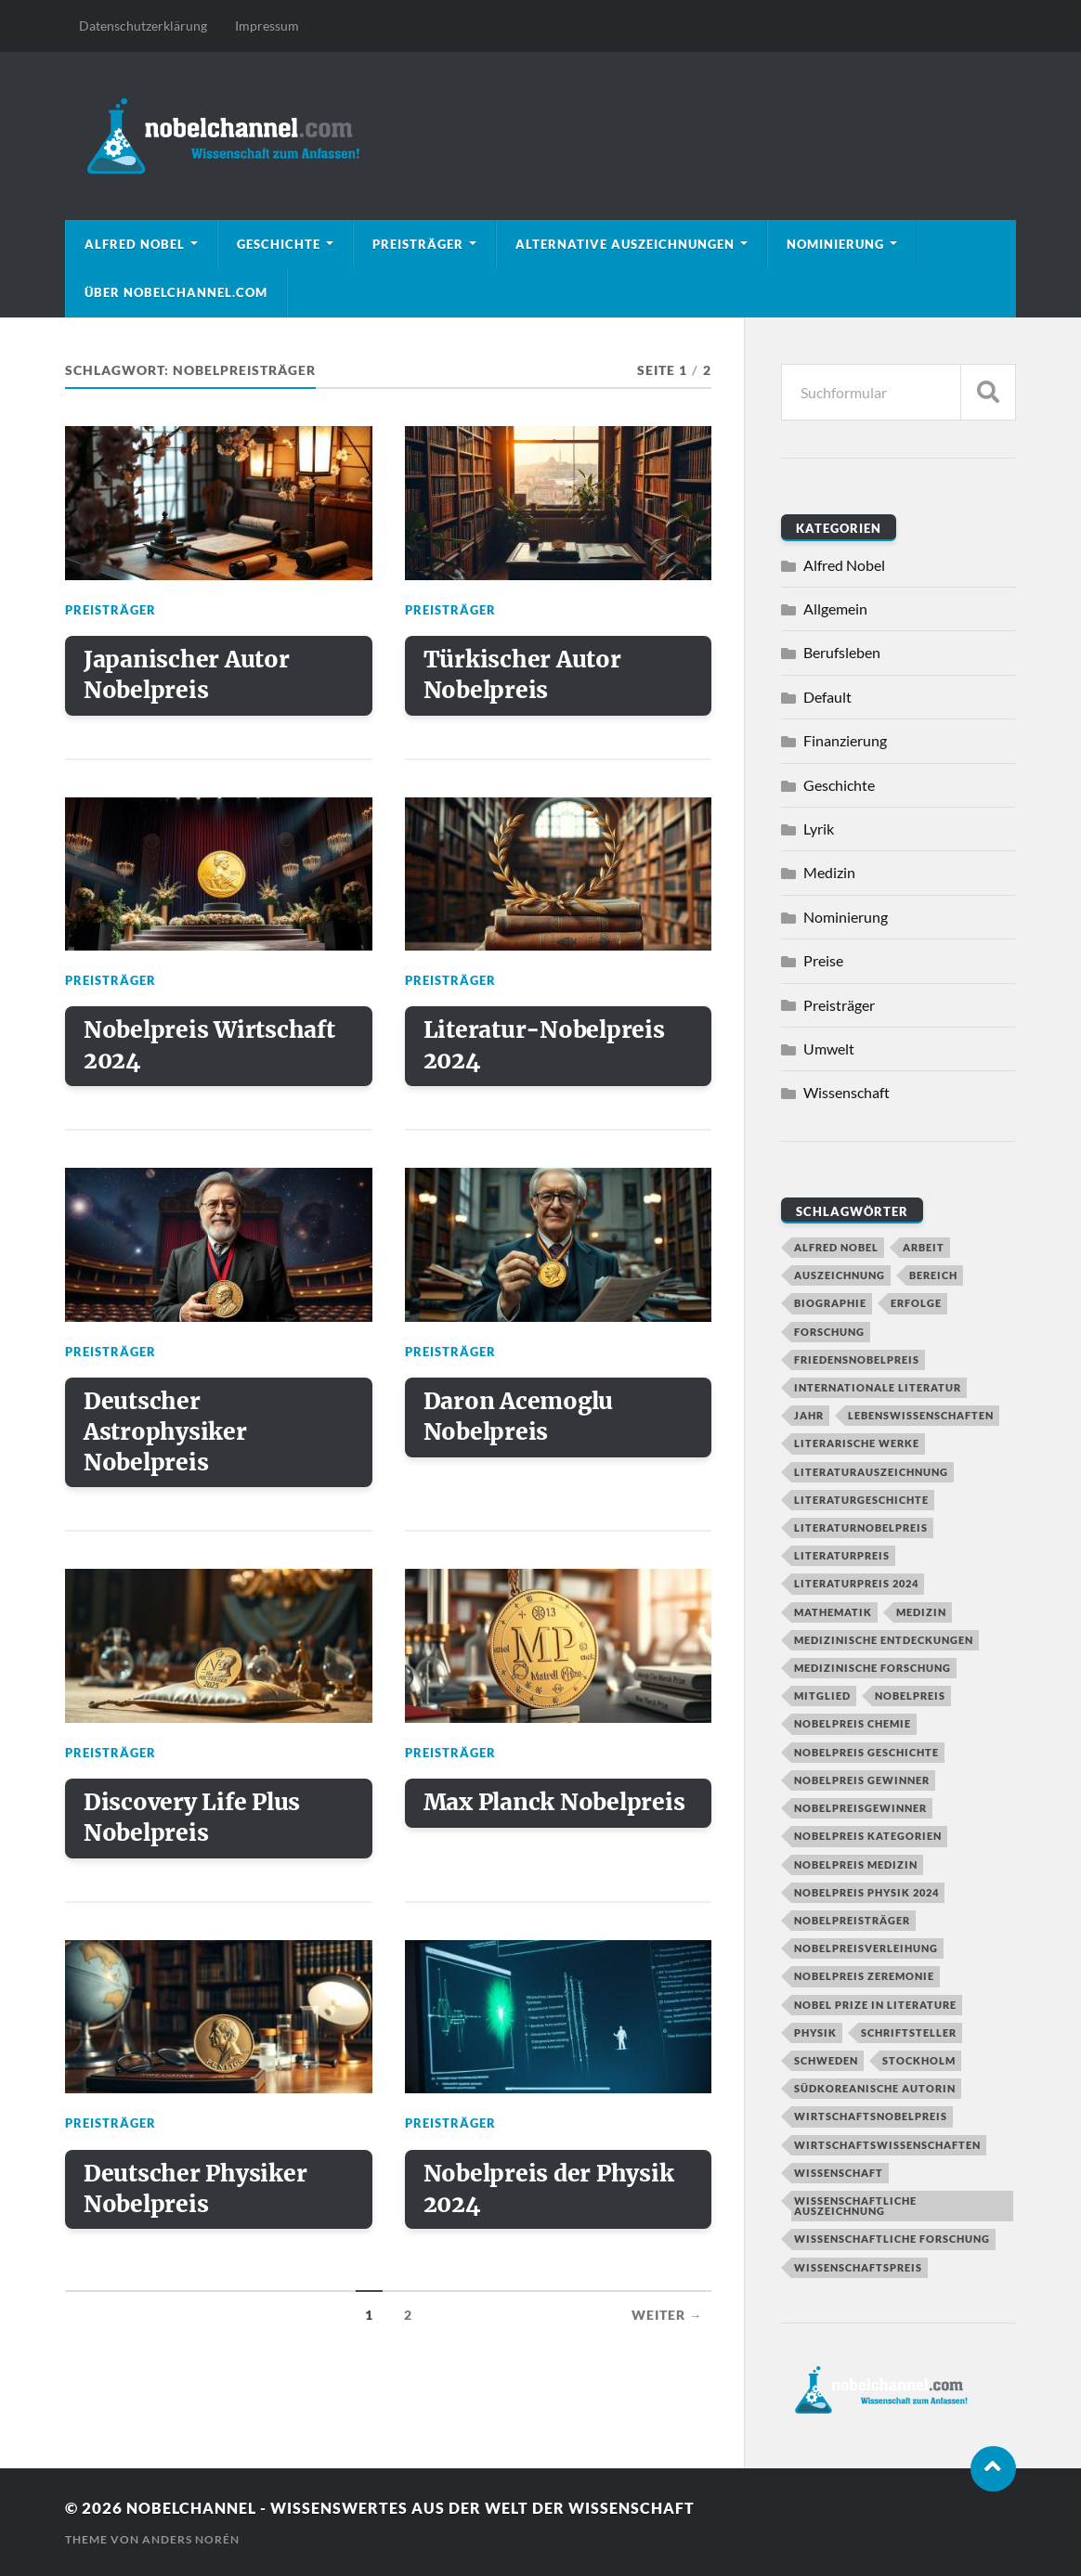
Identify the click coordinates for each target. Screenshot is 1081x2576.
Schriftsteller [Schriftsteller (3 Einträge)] (909, 2032)
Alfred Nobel (135, 244)
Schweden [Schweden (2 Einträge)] (826, 2060)
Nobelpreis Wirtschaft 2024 (212, 1050)
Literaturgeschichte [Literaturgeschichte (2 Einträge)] (861, 1500)
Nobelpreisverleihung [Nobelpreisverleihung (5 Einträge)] (866, 1948)
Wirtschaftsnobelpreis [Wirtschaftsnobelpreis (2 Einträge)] (870, 2116)
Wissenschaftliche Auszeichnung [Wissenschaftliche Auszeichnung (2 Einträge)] (855, 2205)
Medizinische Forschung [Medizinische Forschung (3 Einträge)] (872, 1668)
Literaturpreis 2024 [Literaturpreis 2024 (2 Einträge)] (856, 1583)
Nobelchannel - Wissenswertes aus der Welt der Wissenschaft (423, 2508)
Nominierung (835, 244)
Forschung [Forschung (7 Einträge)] (829, 1332)
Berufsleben (841, 652)
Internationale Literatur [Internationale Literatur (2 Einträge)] (877, 1387)
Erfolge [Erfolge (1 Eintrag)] (916, 1303)
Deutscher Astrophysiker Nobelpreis (167, 1440)
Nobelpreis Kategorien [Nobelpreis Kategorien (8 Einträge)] (868, 1836)
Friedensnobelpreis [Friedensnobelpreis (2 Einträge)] (856, 1359)
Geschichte (278, 244)
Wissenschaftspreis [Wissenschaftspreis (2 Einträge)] (858, 2267)
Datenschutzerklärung (143, 25)
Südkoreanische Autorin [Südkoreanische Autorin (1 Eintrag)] (875, 2088)
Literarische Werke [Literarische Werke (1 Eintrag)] (856, 1443)
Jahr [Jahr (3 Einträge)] (809, 1415)
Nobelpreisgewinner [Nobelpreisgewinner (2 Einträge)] (860, 1808)
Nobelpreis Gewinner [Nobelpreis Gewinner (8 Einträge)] (862, 1780)
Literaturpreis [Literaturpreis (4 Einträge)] (842, 1555)
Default (827, 696)
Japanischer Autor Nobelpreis (188, 676)
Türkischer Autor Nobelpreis (523, 676)
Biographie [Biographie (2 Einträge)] (830, 1303)
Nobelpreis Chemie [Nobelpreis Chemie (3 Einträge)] (852, 1723)
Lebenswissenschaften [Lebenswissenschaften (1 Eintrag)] (921, 1415)
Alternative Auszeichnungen (625, 244)
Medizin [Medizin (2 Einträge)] (921, 1612)
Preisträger (417, 244)
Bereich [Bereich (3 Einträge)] (933, 1275)
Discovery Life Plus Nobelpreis (194, 1829)
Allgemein (835, 608)
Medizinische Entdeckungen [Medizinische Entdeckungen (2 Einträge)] (883, 1640)
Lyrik (818, 828)
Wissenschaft (846, 1092)
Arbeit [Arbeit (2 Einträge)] (923, 1247)
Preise (823, 960)
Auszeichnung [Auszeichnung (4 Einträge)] (839, 1275)
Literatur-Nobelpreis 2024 (546, 1050)
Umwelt (828, 1048)
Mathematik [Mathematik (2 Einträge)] (833, 1612)
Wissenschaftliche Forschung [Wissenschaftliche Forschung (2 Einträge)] (892, 2239)
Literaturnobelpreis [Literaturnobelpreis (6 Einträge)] (861, 1527)
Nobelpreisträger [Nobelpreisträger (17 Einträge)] (852, 1920)
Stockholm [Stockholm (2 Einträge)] (919, 2060)
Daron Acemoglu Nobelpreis (521, 1424)
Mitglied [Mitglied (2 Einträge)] (822, 1695)
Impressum (267, 25)
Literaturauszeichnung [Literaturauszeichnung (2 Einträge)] (871, 1472)
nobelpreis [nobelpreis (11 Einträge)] (910, 1695)
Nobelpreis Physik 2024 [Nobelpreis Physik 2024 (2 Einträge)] (866, 1892)
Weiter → (667, 2331)
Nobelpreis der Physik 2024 (552, 2203)
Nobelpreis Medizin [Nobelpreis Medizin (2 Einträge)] (856, 1864)
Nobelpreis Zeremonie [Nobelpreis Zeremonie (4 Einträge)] (864, 1976)
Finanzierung (845, 740)
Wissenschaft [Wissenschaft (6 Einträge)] (838, 2173)
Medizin (829, 872)
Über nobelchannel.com (176, 292)
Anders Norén (191, 2539)
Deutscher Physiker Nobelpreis (196, 2203)
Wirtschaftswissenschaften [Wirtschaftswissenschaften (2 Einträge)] (887, 2145)
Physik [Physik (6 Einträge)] (815, 2032)
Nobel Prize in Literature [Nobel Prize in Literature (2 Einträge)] (875, 2005)
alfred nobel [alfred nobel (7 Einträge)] (836, 1247)
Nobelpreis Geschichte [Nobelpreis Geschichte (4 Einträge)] (866, 1752)
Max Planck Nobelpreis (492, 1829)
